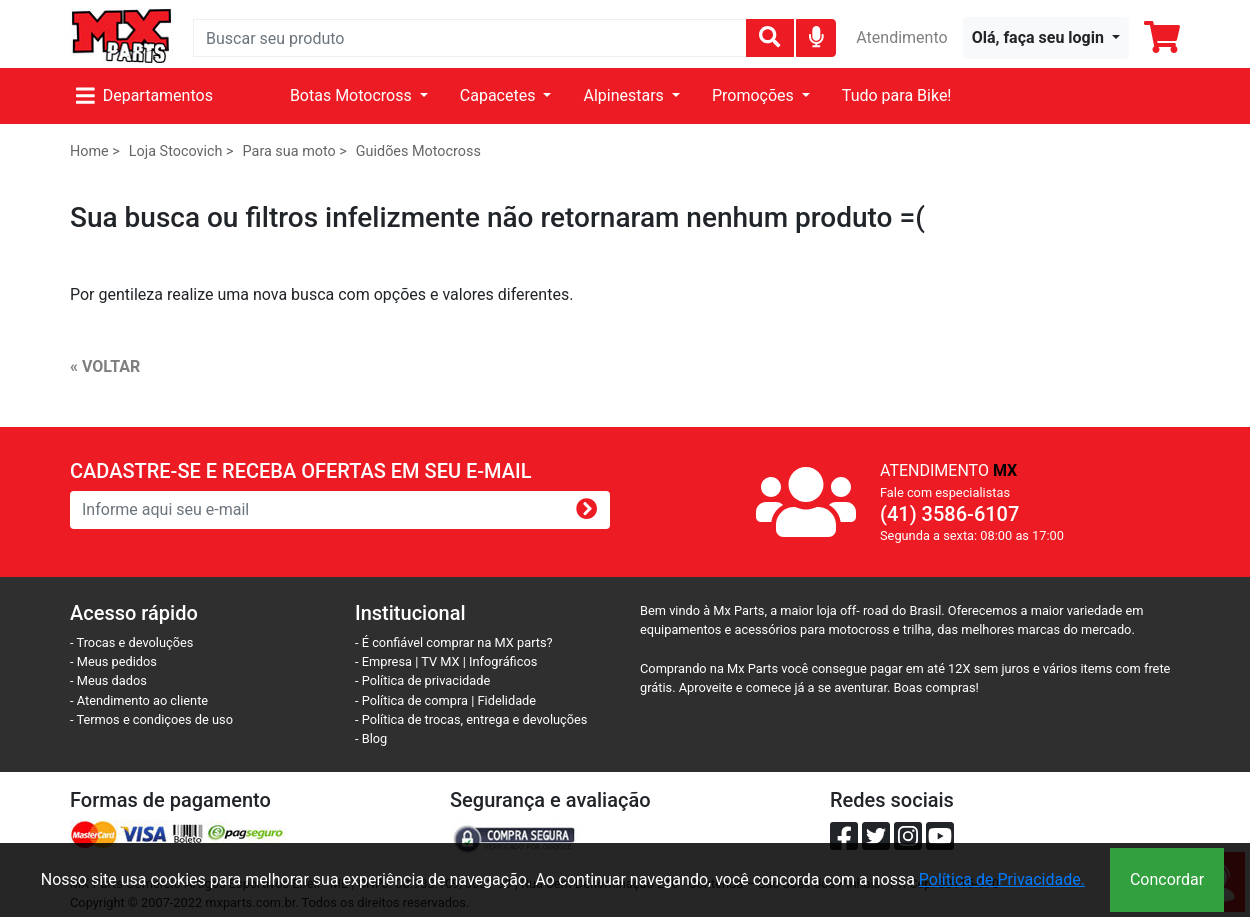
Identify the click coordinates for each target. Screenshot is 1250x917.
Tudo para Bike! (897, 95)
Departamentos (144, 95)
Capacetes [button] (500, 95)
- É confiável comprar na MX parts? (454, 642)
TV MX (440, 661)
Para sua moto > (295, 151)
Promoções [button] (755, 95)
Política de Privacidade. (1002, 879)
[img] (816, 36)
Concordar (1167, 879)
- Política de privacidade (422, 680)
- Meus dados (108, 680)
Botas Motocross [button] (353, 95)
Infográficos (503, 661)
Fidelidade (507, 700)
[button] (1046, 38)
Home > (95, 151)
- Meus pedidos (113, 661)
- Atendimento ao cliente (139, 700)
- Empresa (383, 661)
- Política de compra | (416, 700)
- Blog (371, 738)
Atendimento (901, 37)
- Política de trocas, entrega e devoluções (471, 719)
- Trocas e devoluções (131, 642)
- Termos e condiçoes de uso (151, 719)
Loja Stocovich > (181, 151)
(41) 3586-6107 (949, 514)
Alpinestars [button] (625, 95)
